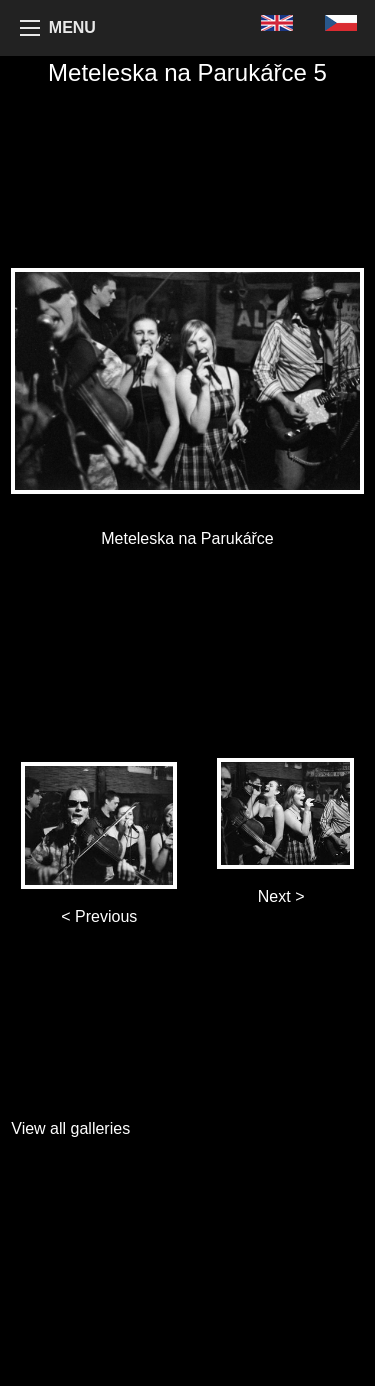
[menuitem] (277, 22)
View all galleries (70, 1128)
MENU (72, 27)
